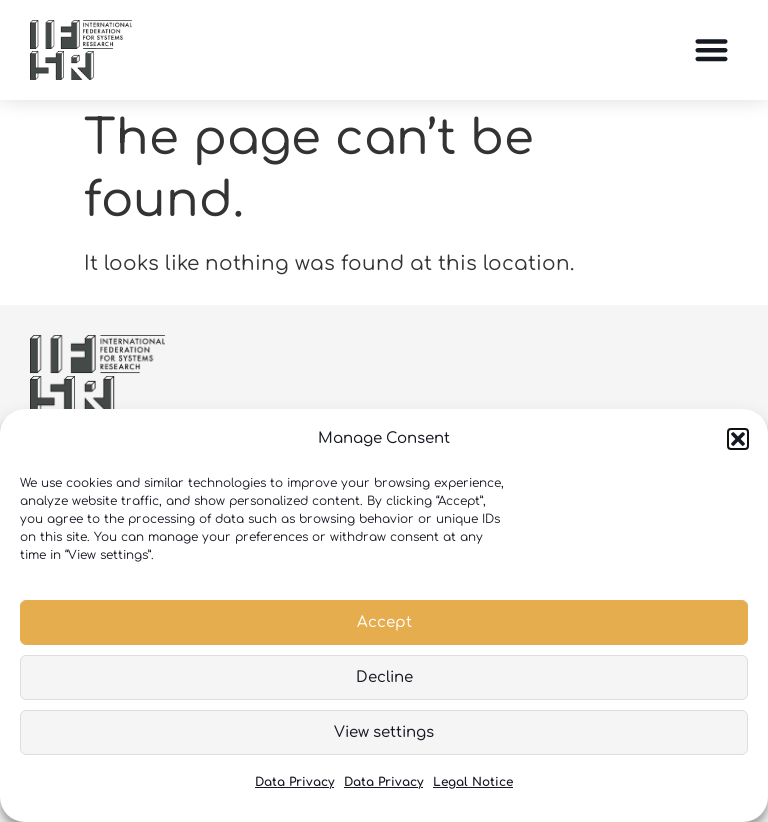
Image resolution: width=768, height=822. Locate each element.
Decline (384, 677)
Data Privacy (294, 782)
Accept (384, 622)
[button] (738, 439)
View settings (384, 732)
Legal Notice (473, 782)
